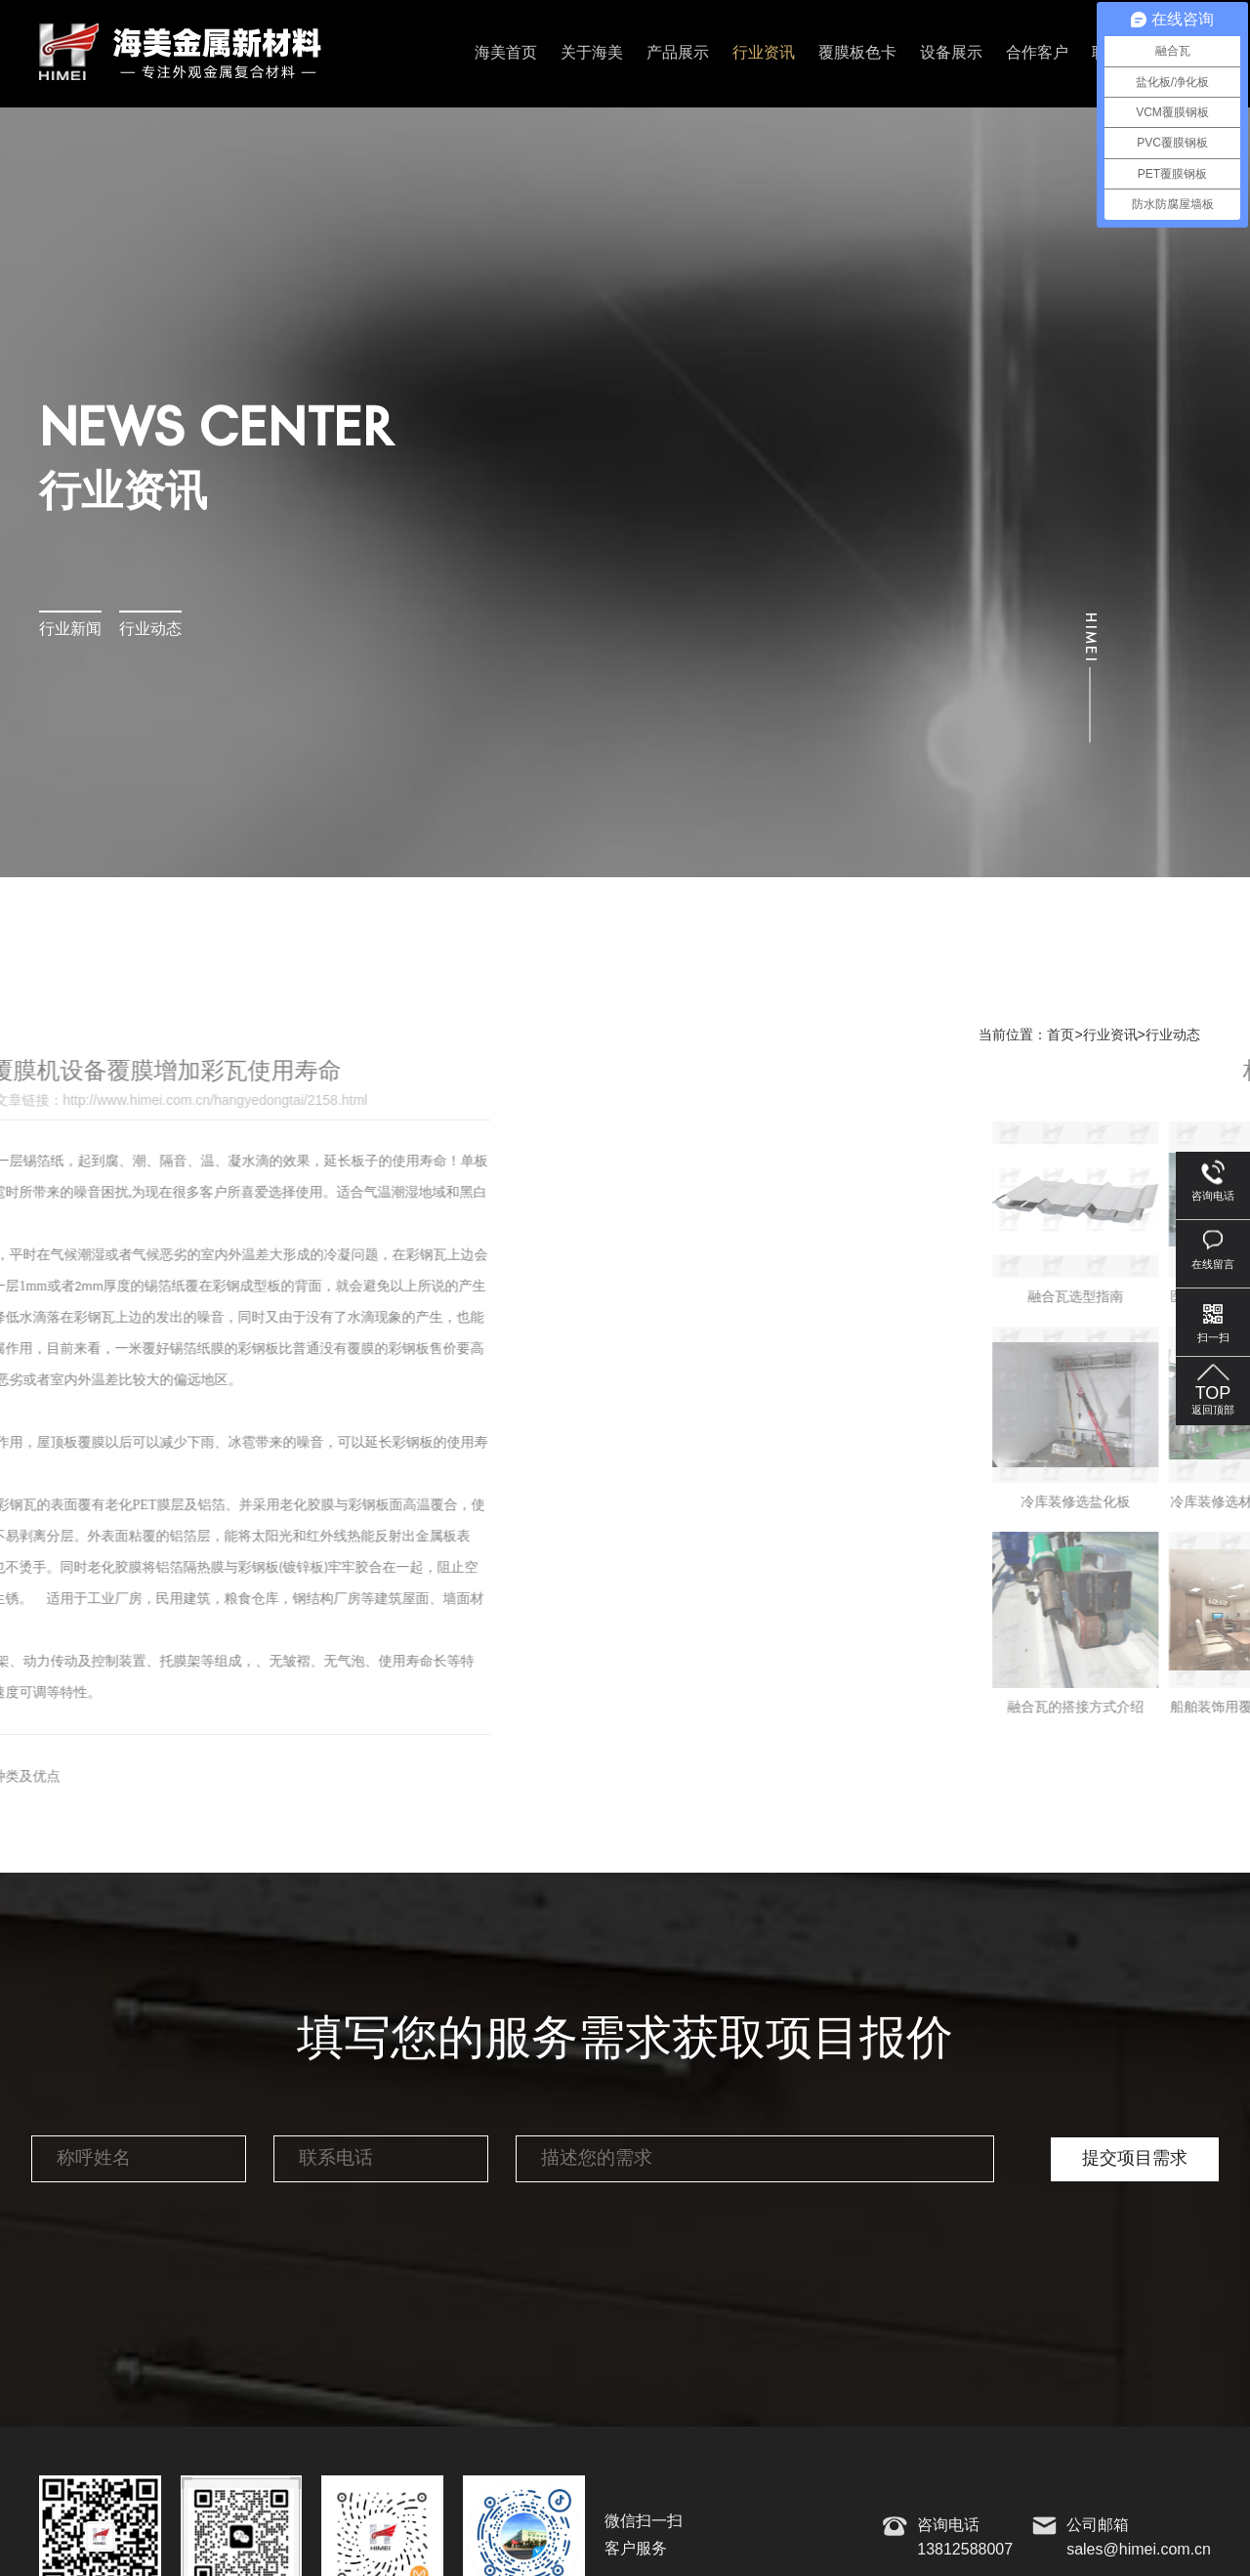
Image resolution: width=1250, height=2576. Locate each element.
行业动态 (150, 629)
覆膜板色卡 (857, 53)
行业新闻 (70, 629)
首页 (1060, 1035)
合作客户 (1037, 53)
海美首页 (506, 53)
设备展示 (951, 53)
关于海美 (592, 53)
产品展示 (677, 53)
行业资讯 (763, 53)
